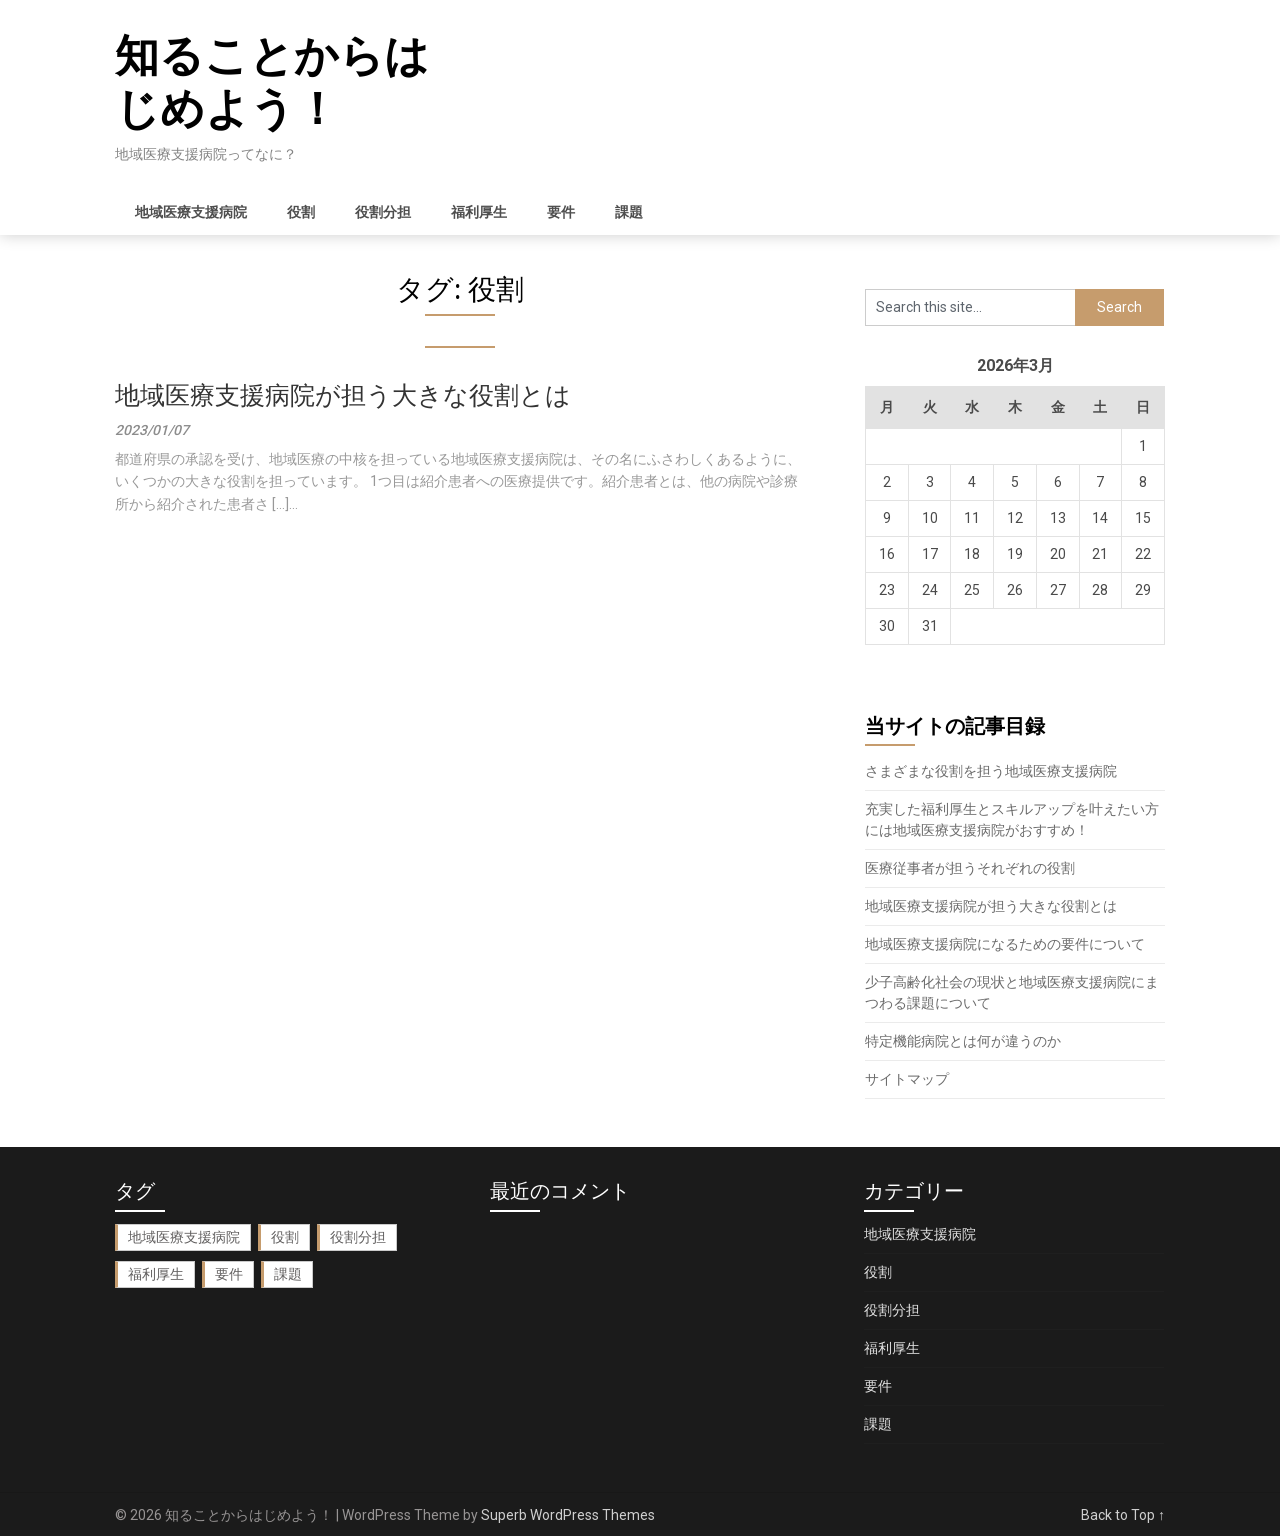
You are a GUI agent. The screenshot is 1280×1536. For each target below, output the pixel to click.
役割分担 (383, 212)
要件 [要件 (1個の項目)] (229, 1274)
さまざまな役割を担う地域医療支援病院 (991, 771)
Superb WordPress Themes (568, 1515)
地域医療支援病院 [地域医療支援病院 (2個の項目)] (184, 1237)
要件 (561, 212)
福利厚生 (479, 212)
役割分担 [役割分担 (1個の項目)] (358, 1237)
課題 (629, 212)
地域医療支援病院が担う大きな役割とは (343, 395)
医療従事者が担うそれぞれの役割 (970, 868)
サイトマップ (907, 1079)
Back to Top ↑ (1123, 1515)
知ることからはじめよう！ (272, 82)
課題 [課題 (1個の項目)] (288, 1274)
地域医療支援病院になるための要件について (1005, 944)
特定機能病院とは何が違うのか (963, 1041)
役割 (301, 212)
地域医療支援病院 (191, 212)
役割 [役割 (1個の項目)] (285, 1237)
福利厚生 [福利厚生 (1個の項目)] (156, 1274)
